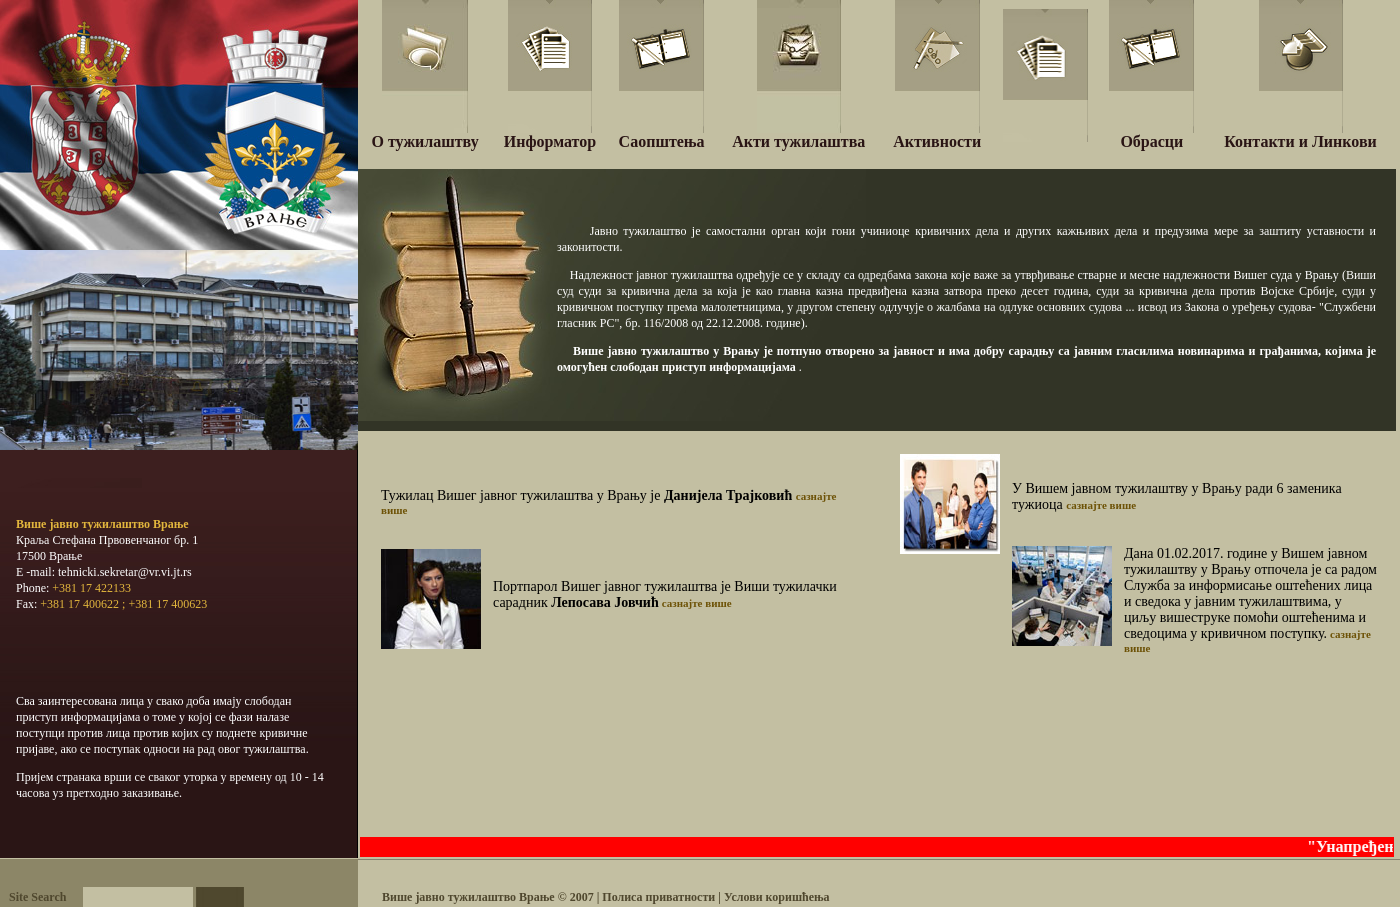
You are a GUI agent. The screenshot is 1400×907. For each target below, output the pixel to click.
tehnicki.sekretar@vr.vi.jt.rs (125, 572)
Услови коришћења (777, 897)
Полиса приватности (660, 897)
